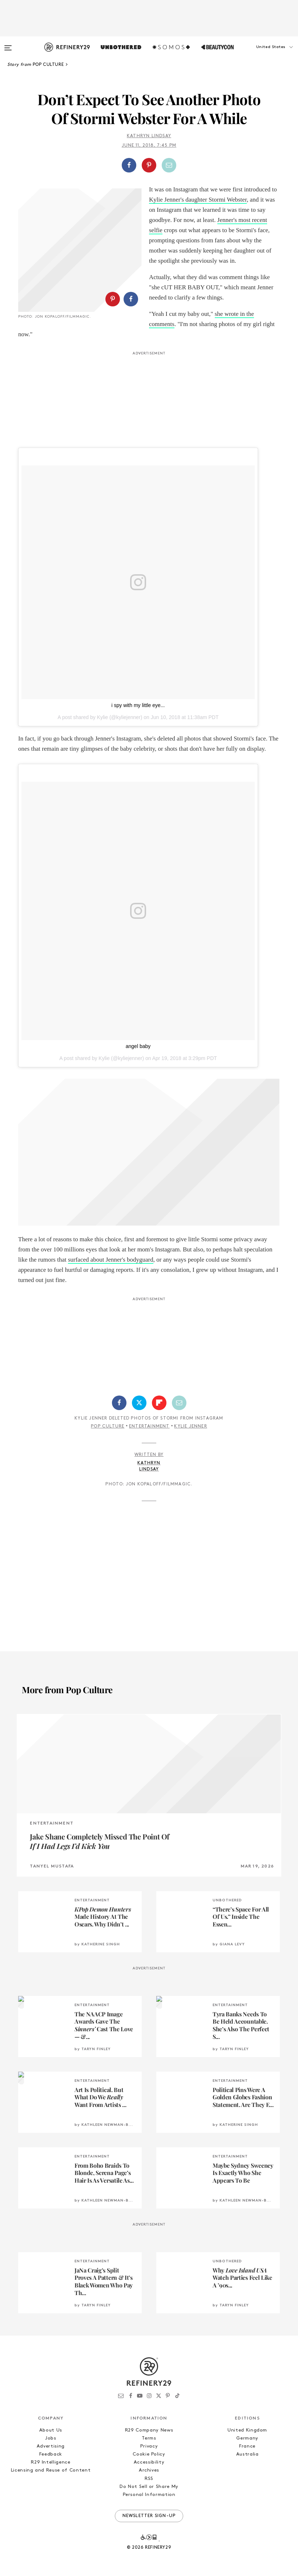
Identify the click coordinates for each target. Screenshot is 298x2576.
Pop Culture (107, 1426)
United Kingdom (247, 2430)
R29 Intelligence (50, 2462)
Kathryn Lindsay (149, 136)
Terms (149, 2438)
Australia (247, 2454)
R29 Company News (149, 2430)
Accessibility (149, 2462)
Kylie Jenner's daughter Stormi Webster (198, 199)
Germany (247, 2438)
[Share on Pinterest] (149, 165)
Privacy (149, 2446)
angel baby (138, 1046)
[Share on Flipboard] (159, 1403)
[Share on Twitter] (139, 1403)
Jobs (50, 2438)
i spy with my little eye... (138, 705)
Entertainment (149, 1426)
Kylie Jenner (190, 1426)
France (247, 2446)
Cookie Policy (149, 2454)
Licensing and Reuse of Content (51, 2470)
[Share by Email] (169, 165)
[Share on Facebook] (129, 165)
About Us (50, 2430)
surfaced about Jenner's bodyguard (110, 1259)
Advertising (51, 2446)
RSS (149, 2478)
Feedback (50, 2454)
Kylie (102, 717)
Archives (149, 2470)
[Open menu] (8, 44)
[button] (261, 54)
